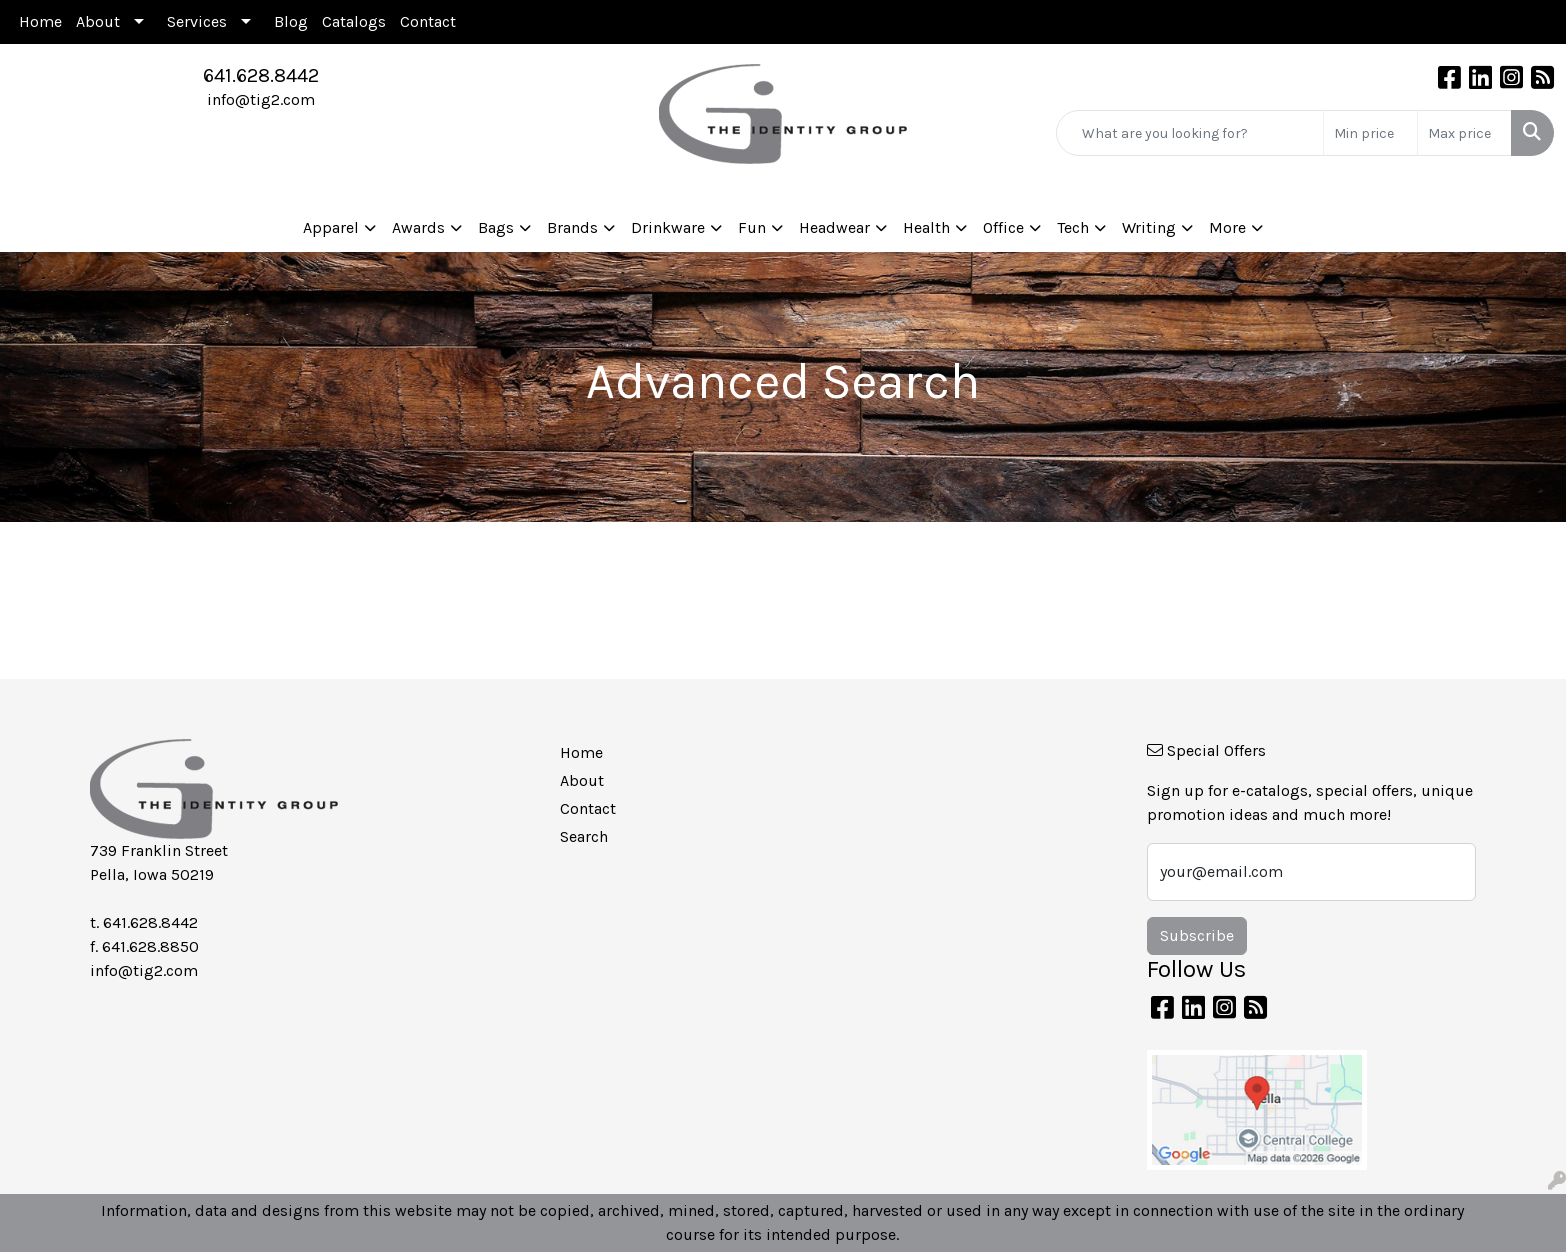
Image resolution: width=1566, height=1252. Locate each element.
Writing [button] (1149, 227)
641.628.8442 (261, 75)
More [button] (1227, 227)
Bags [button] (496, 227)
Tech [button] (1073, 227)
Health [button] (926, 227)
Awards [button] (418, 227)
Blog (291, 21)
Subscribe (1197, 935)
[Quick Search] (1190, 133)
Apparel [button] (331, 227)
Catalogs (354, 21)
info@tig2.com (261, 99)
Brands (572, 227)
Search (584, 836)
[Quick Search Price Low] (1370, 133)
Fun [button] (752, 227)
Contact (428, 21)
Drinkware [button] (668, 227)
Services (197, 21)
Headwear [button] (834, 227)
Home (40, 21)
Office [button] (1003, 227)
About (98, 21)
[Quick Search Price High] (1464, 133)
